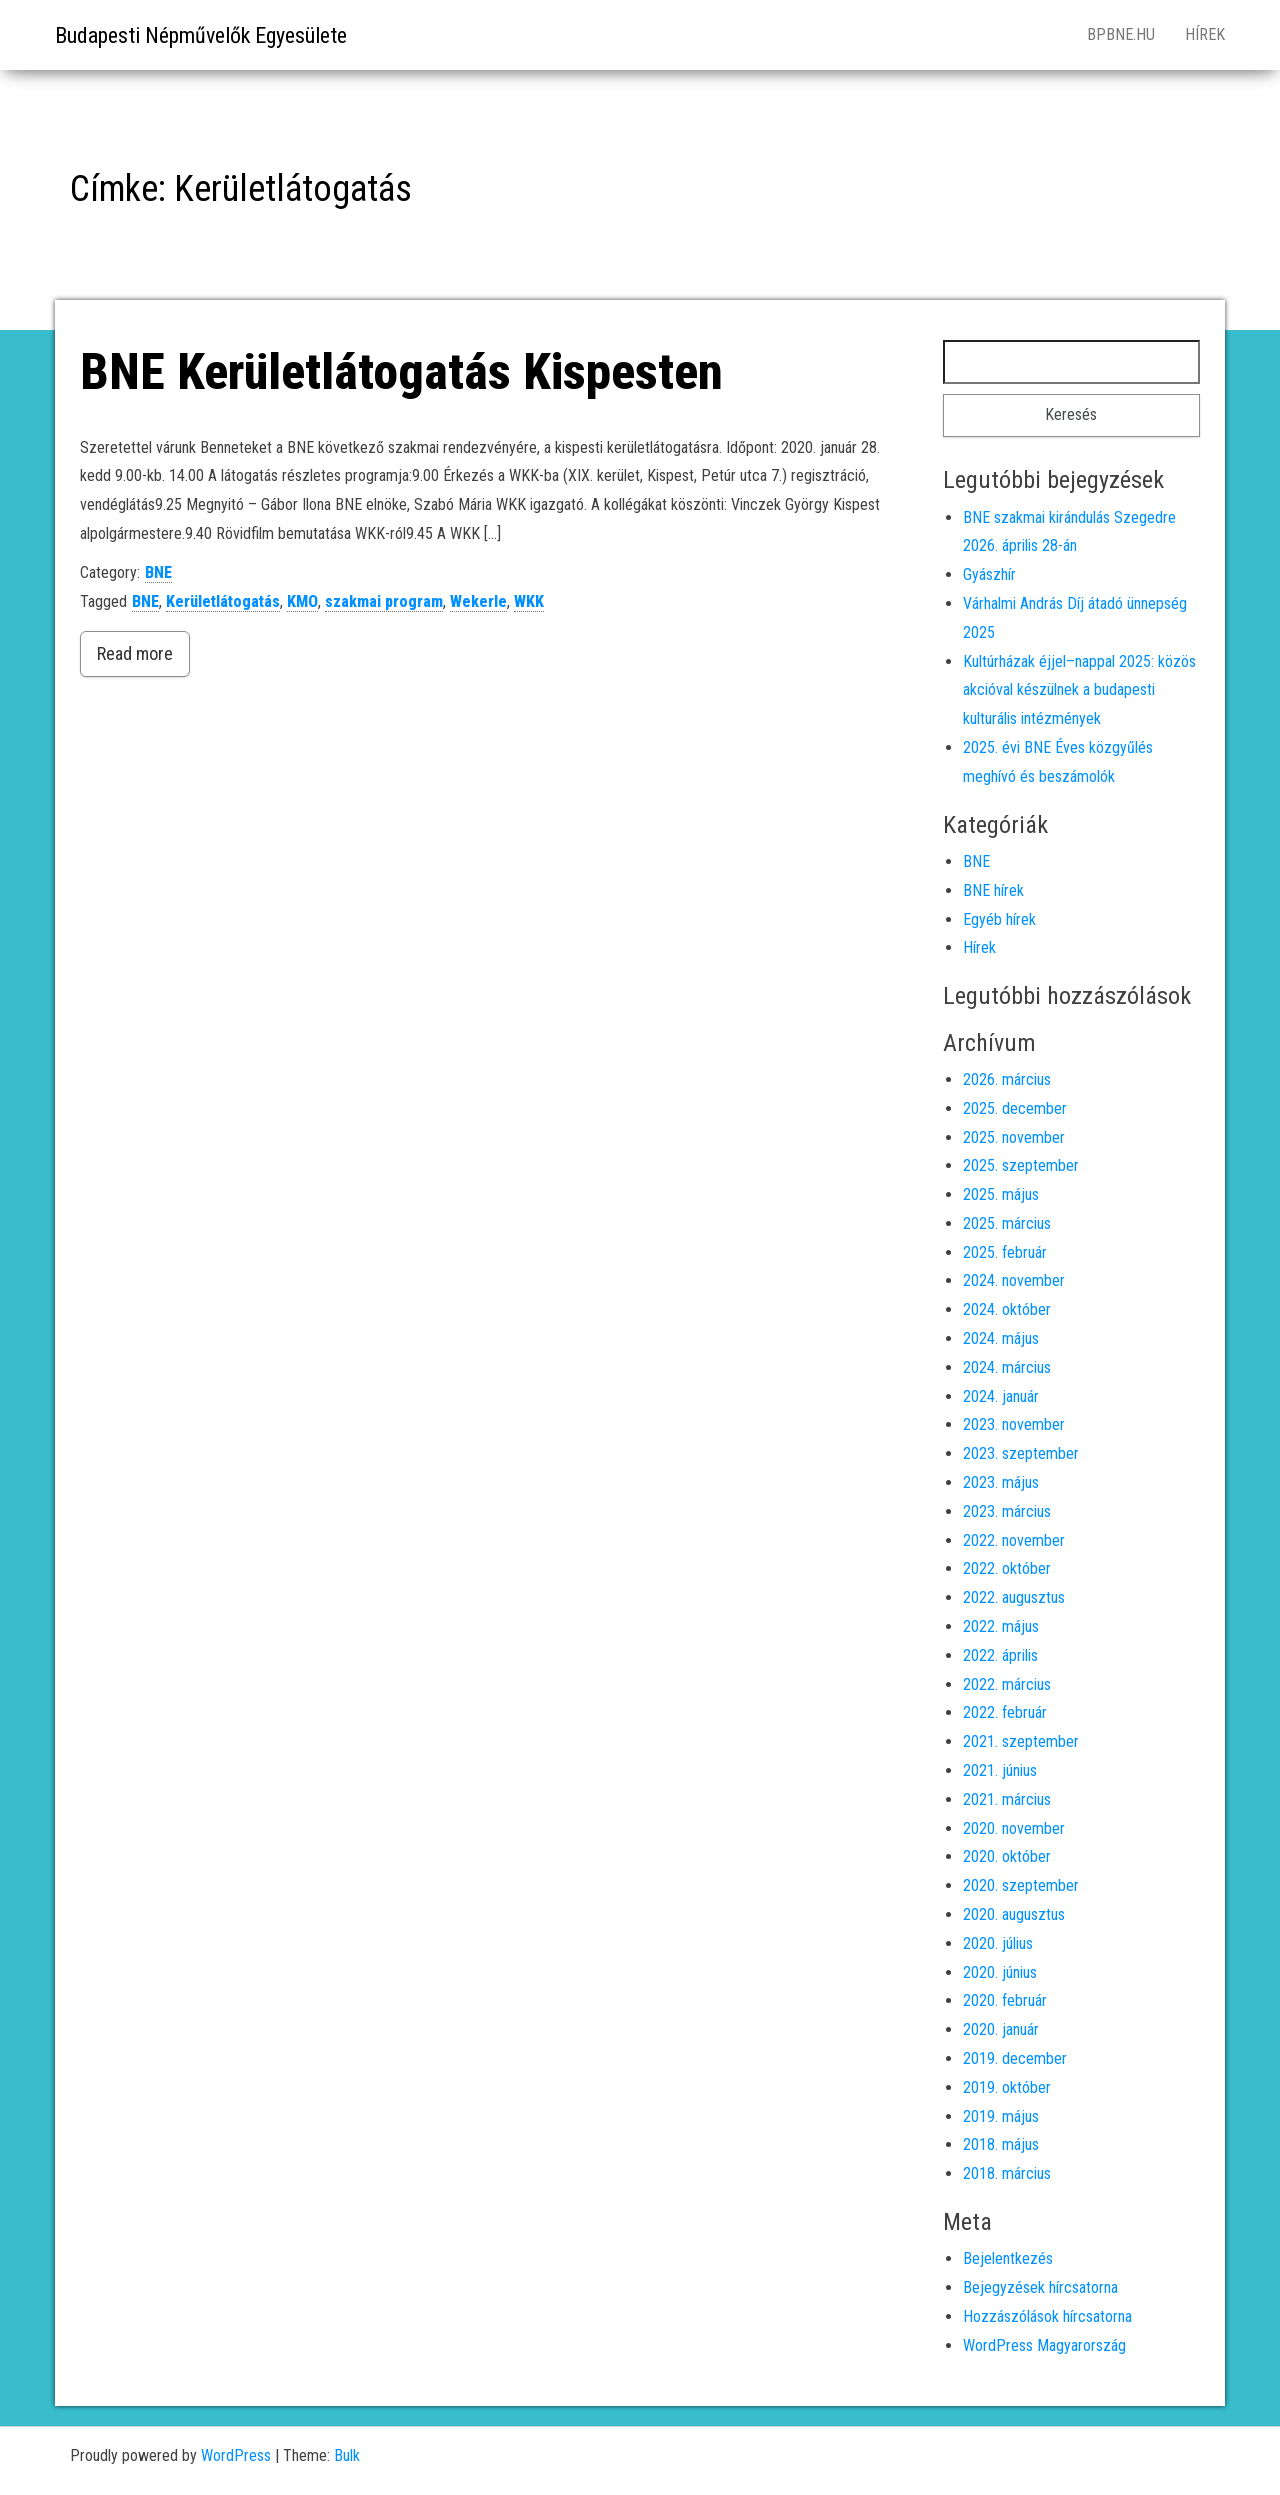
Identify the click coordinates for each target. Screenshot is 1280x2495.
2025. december (1015, 1108)
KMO (302, 601)
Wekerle (478, 601)
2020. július (998, 1943)
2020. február (1005, 2000)
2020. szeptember (1021, 1885)
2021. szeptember (1021, 1741)
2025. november (1014, 1137)
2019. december (1015, 2058)
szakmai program (384, 601)
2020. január (1001, 2029)
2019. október (1007, 2087)
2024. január (1001, 1396)
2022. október (1007, 1568)
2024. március (1007, 1367)
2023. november (1014, 1424)
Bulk (347, 2455)
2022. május (1001, 1626)
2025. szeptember (1021, 1165)
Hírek (1205, 34)
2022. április (1000, 1655)
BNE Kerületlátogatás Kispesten (401, 372)
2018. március (1007, 2173)
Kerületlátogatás (223, 601)
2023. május (1001, 1482)
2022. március (1007, 1684)
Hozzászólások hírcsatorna (1047, 2316)
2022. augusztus (1014, 1597)
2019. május (1001, 2116)
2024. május (1001, 1338)
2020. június (1000, 1972)
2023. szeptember (1021, 1453)
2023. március (1007, 1511)
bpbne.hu (1121, 34)
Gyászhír (989, 574)
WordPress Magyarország (1044, 2345)
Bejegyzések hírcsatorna (1040, 2287)
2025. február (1005, 1252)
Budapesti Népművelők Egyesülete (201, 35)
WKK (529, 601)
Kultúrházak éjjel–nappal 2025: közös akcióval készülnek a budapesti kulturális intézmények (1079, 690)
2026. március (1007, 1079)
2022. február (1005, 1712)
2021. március (1007, 1799)
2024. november (1014, 1280)
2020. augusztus (1014, 1914)
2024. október (1007, 1309)
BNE (158, 572)
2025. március (1007, 1223)
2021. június (1000, 1770)
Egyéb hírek (999, 919)
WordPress (236, 2455)
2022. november (1014, 1540)
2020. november (1014, 1828)
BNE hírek (993, 890)
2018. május (1001, 2144)
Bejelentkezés (1008, 2258)
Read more (135, 653)
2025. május (1001, 1194)
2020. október (1007, 1856)
